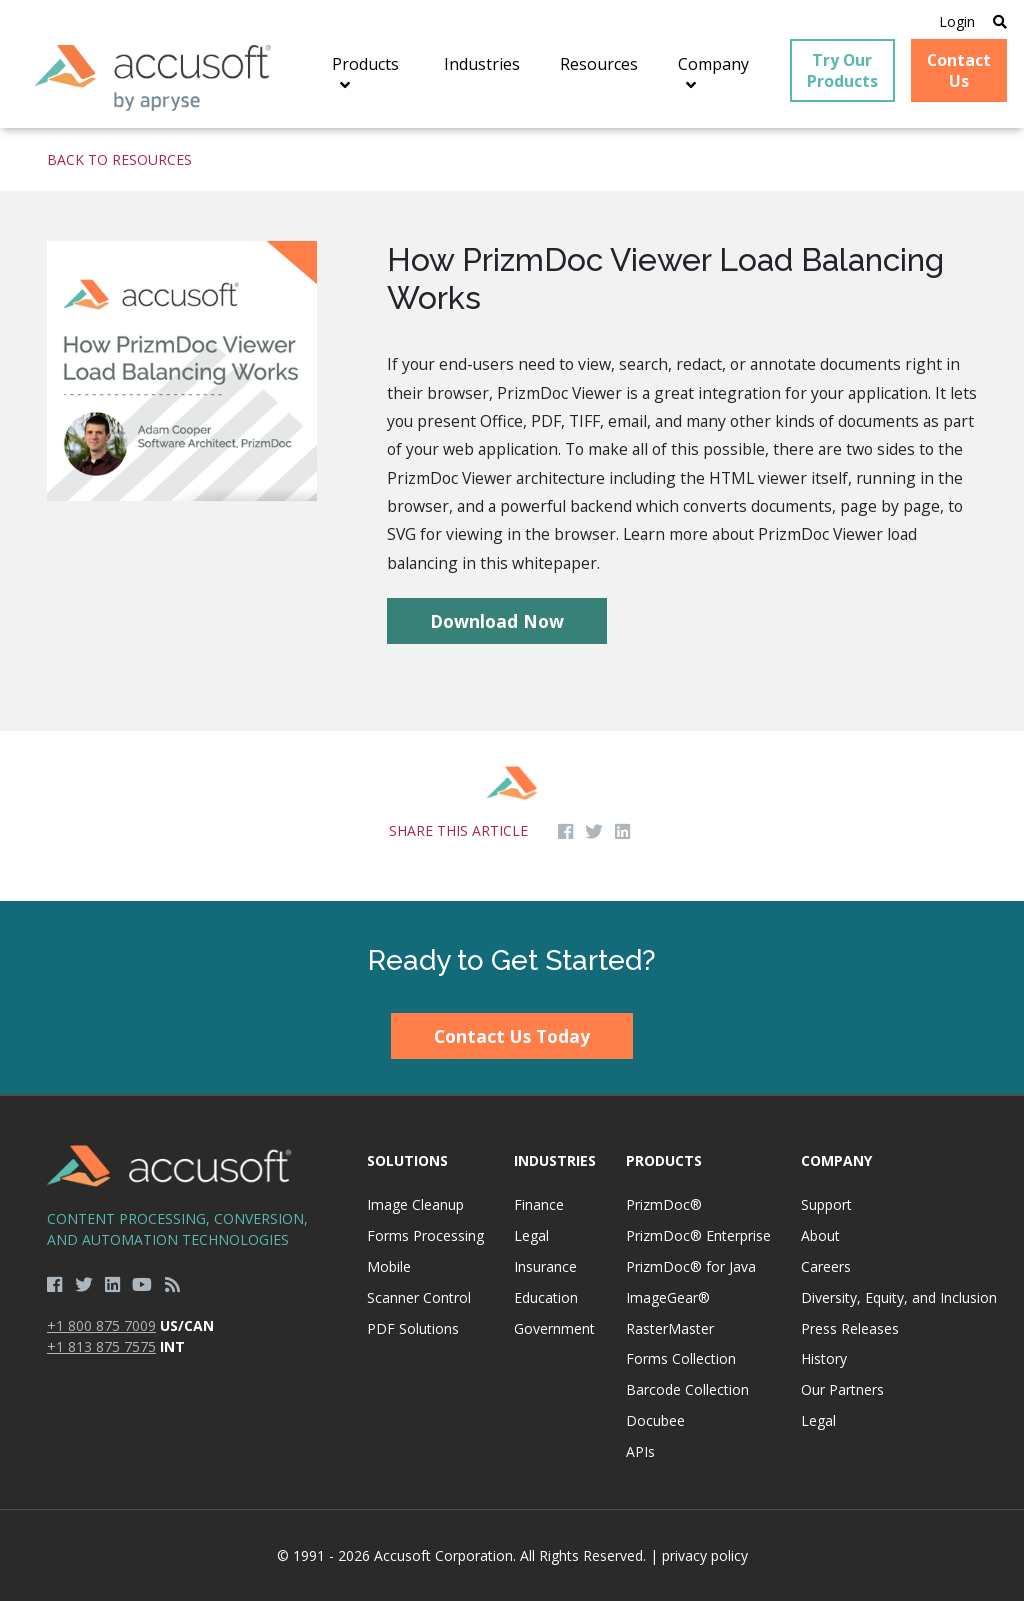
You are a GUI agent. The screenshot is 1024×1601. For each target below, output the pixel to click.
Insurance (545, 1266)
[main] (512, 514)
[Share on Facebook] (565, 831)
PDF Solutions (413, 1328)
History (824, 1358)
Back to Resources (119, 159)
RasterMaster (670, 1328)
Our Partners (842, 1389)
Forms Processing (425, 1235)
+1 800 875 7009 (101, 1325)
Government (554, 1328)
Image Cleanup (415, 1204)
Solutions (407, 1160)
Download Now (497, 621)
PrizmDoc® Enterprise (698, 1235)
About (820, 1235)
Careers (826, 1266)
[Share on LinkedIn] (622, 831)
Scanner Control (419, 1297)
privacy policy (705, 1555)
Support (826, 1204)
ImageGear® (668, 1297)
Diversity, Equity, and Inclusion (899, 1297)
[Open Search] (1000, 21)
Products (664, 1160)
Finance (539, 1204)
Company (836, 1160)
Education (546, 1297)
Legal (531, 1235)
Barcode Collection (687, 1389)
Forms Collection (681, 1358)
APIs (640, 1451)
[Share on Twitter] (593, 831)
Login (957, 21)
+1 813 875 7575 (101, 1346)
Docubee (655, 1420)
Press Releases (850, 1328)
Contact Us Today (512, 1036)
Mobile (389, 1266)
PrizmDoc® (664, 1204)
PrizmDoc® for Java (691, 1266)
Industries (555, 1160)
